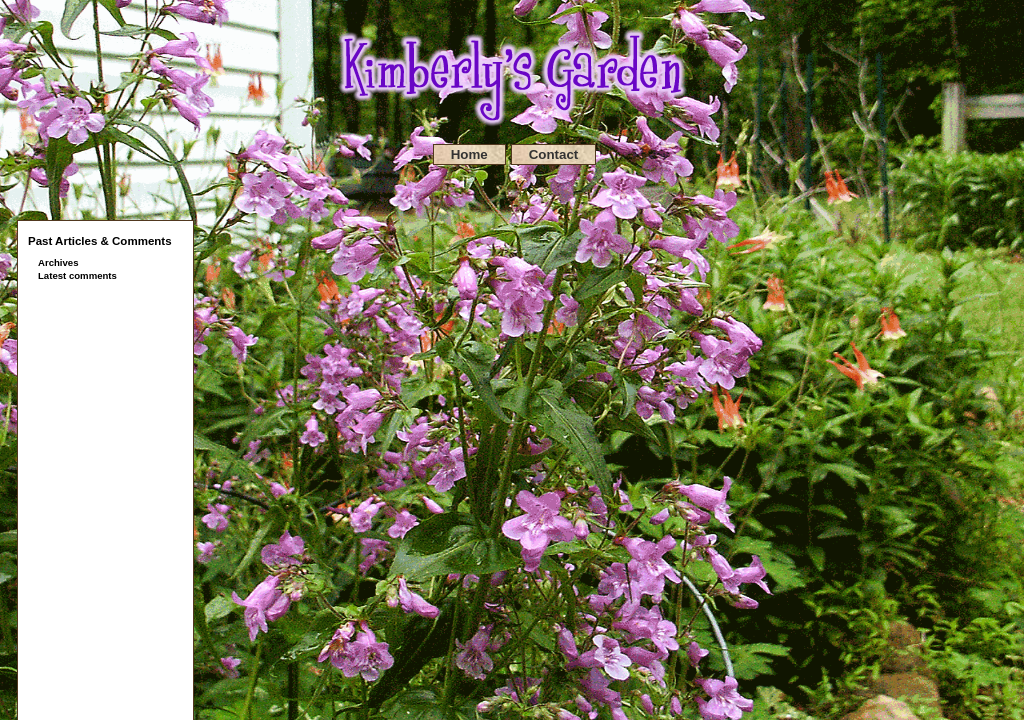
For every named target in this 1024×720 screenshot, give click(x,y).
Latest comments (77, 275)
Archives (58, 262)
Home (469, 154)
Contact (554, 154)
